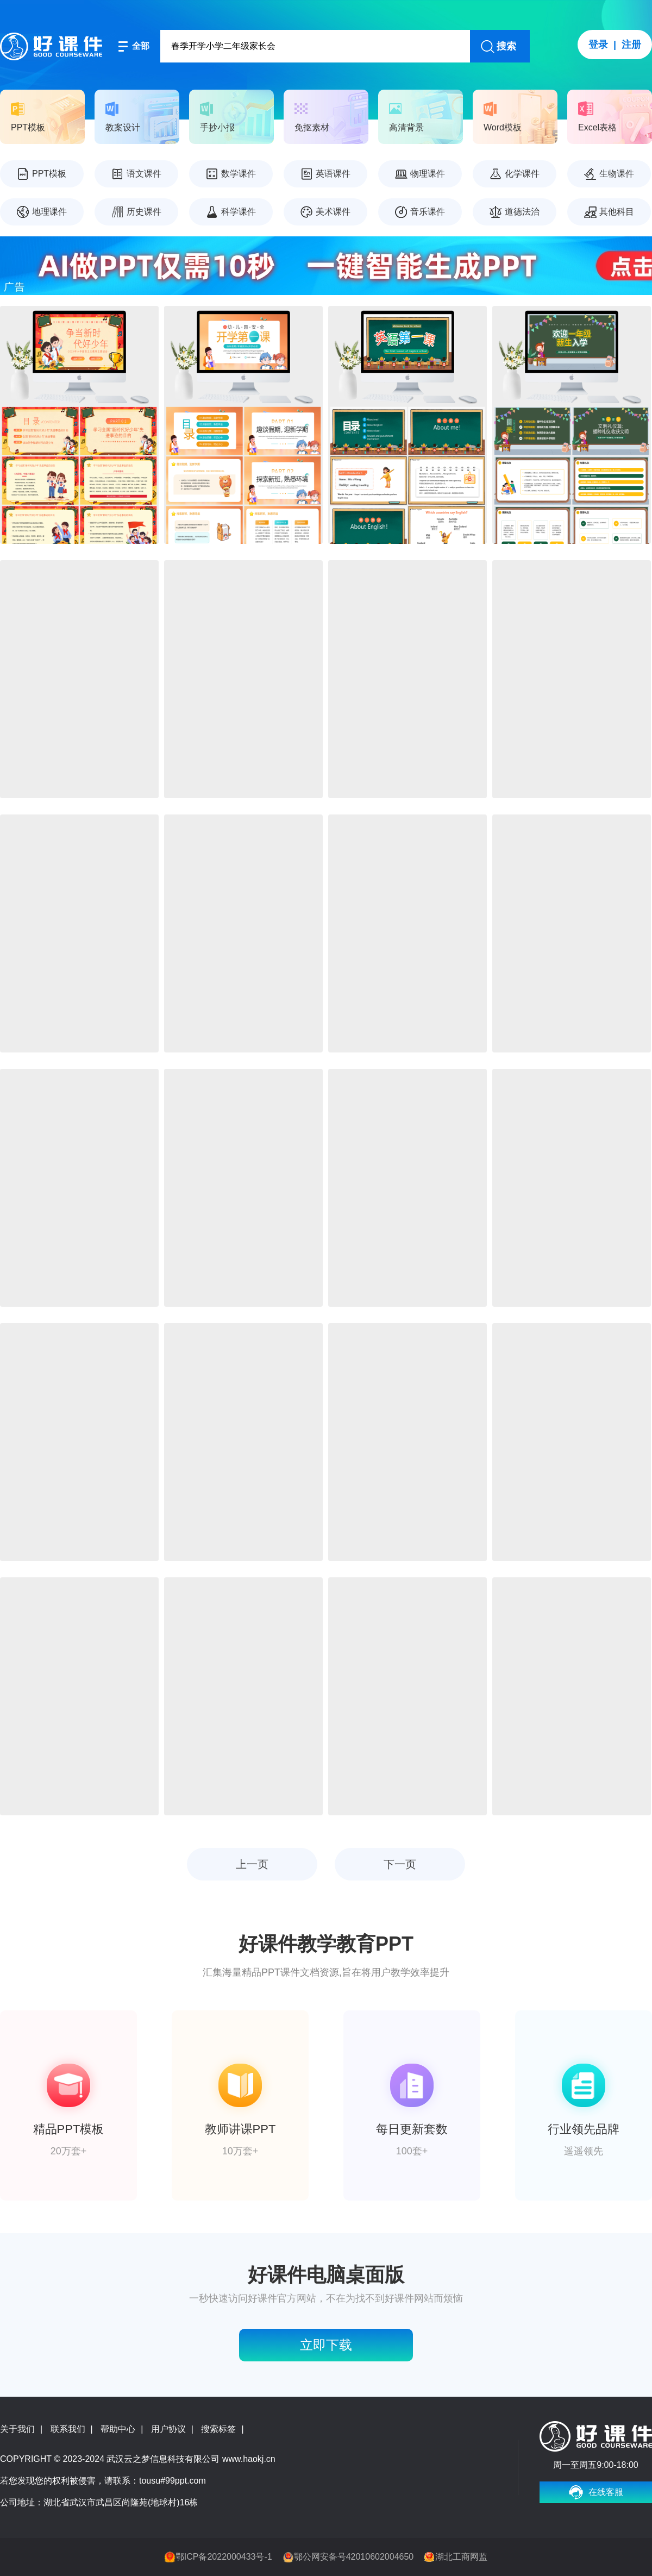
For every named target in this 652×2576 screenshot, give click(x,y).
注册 (631, 44)
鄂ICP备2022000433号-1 (223, 2556)
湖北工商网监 (461, 2556)
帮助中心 (118, 2429)
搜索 (506, 46)
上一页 (252, 1864)
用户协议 (168, 2429)
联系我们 (68, 2429)
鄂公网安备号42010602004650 (354, 2556)
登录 (598, 44)
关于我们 (17, 2429)
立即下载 (326, 2344)
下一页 (400, 1864)
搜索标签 (218, 2429)
